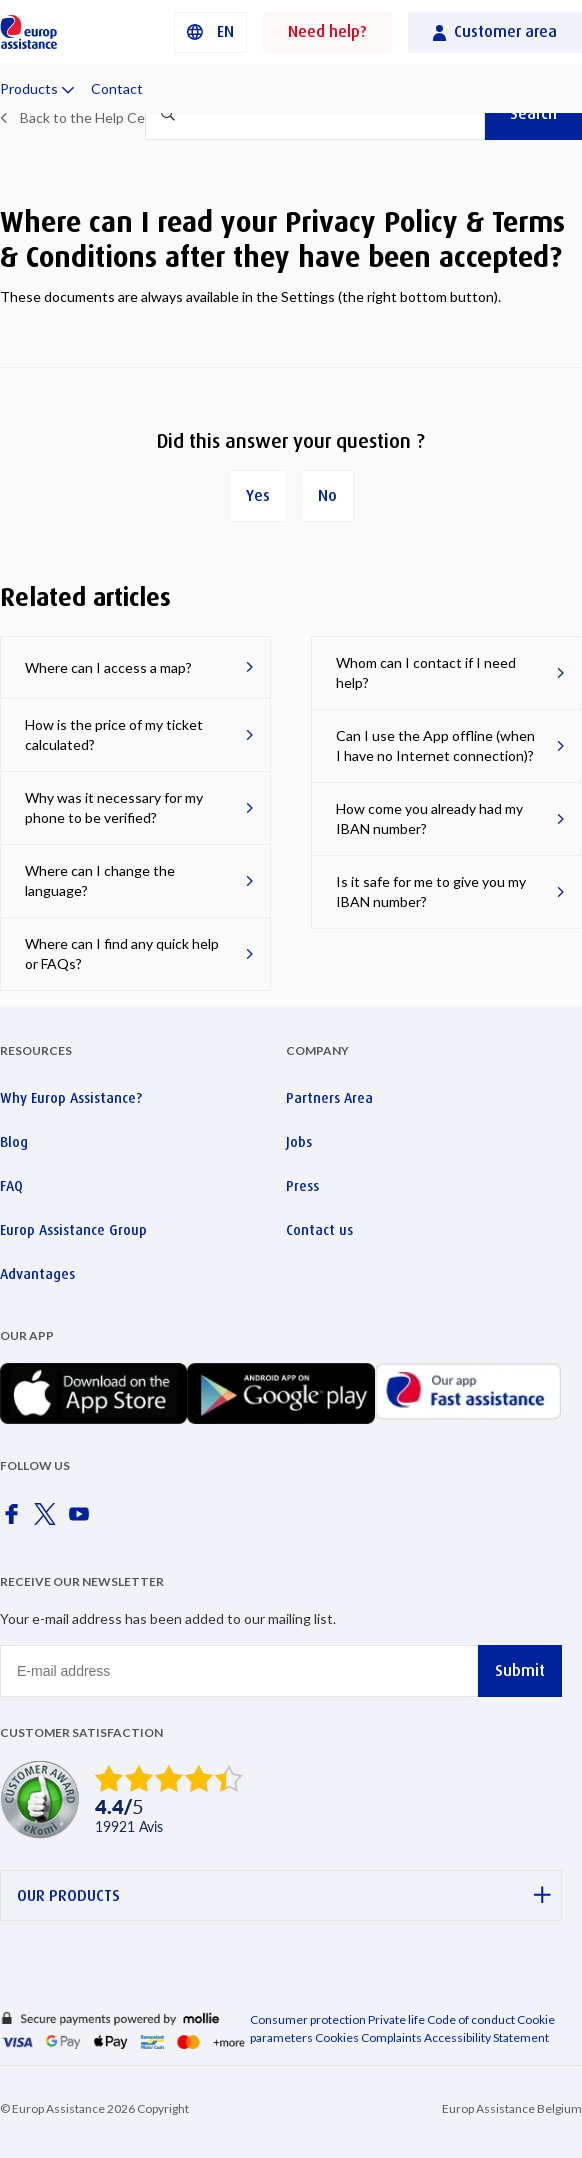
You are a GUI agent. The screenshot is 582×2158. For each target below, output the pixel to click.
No (327, 495)
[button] (210, 32)
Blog (14, 1142)
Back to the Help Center (96, 117)
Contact (117, 88)
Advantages (37, 1274)
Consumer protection (308, 2019)
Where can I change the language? (100, 880)
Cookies (337, 2037)
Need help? (327, 31)
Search (533, 113)
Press (302, 1186)
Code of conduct (471, 2019)
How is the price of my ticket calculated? (114, 734)
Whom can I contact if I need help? (426, 672)
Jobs (299, 1142)
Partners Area (329, 1098)
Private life (396, 2019)
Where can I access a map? (108, 667)
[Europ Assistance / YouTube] (83, 1520)
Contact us (319, 1230)
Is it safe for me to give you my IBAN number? (431, 891)
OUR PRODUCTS (284, 1895)
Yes (258, 495)
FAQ (11, 1186)
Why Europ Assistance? (71, 1098)
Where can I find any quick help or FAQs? (122, 953)
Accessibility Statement (486, 2037)
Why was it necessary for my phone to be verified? (114, 807)
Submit (520, 1670)
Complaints (391, 2037)
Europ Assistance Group (73, 1230)
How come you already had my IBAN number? (429, 818)
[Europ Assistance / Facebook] (15, 1520)
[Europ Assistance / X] (49, 1520)
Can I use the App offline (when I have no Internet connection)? (435, 745)
